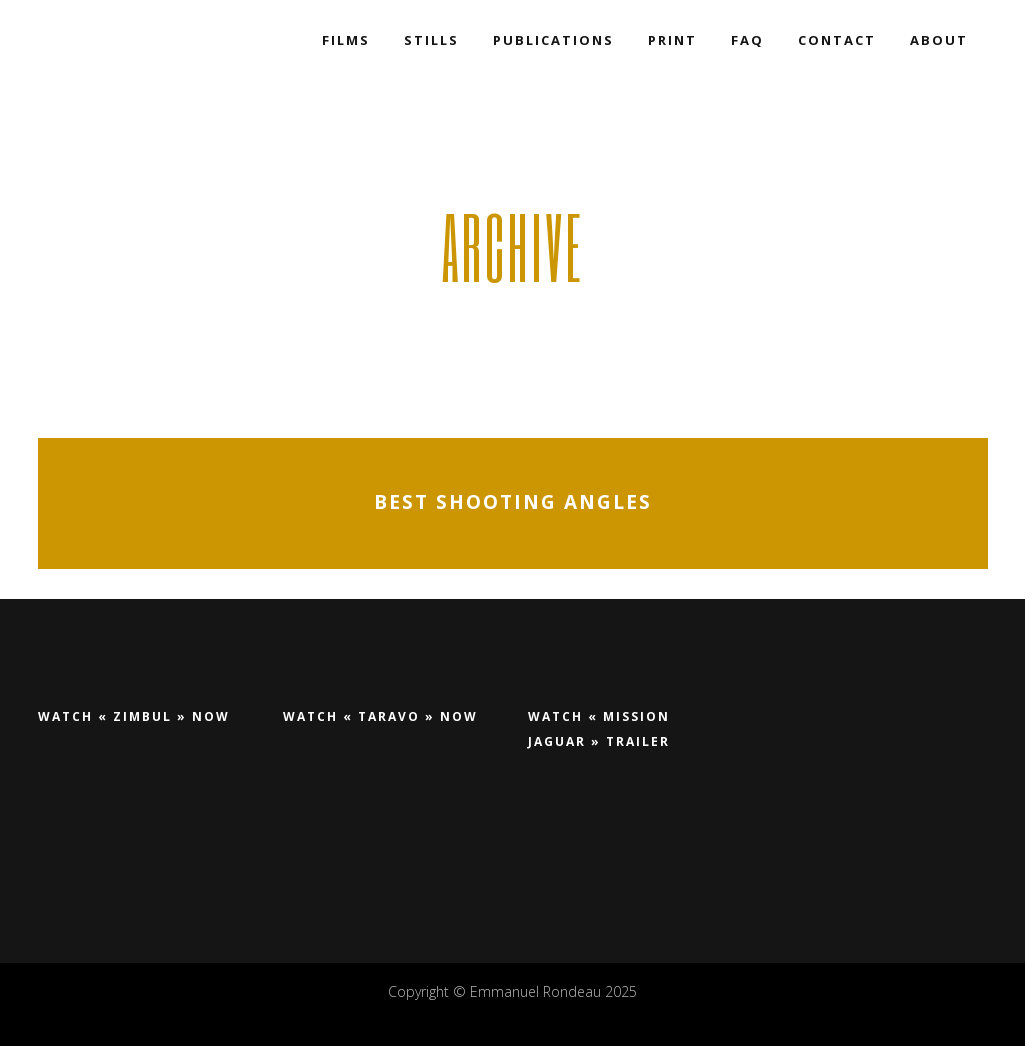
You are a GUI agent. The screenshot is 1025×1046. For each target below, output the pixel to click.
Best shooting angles (513, 502)
